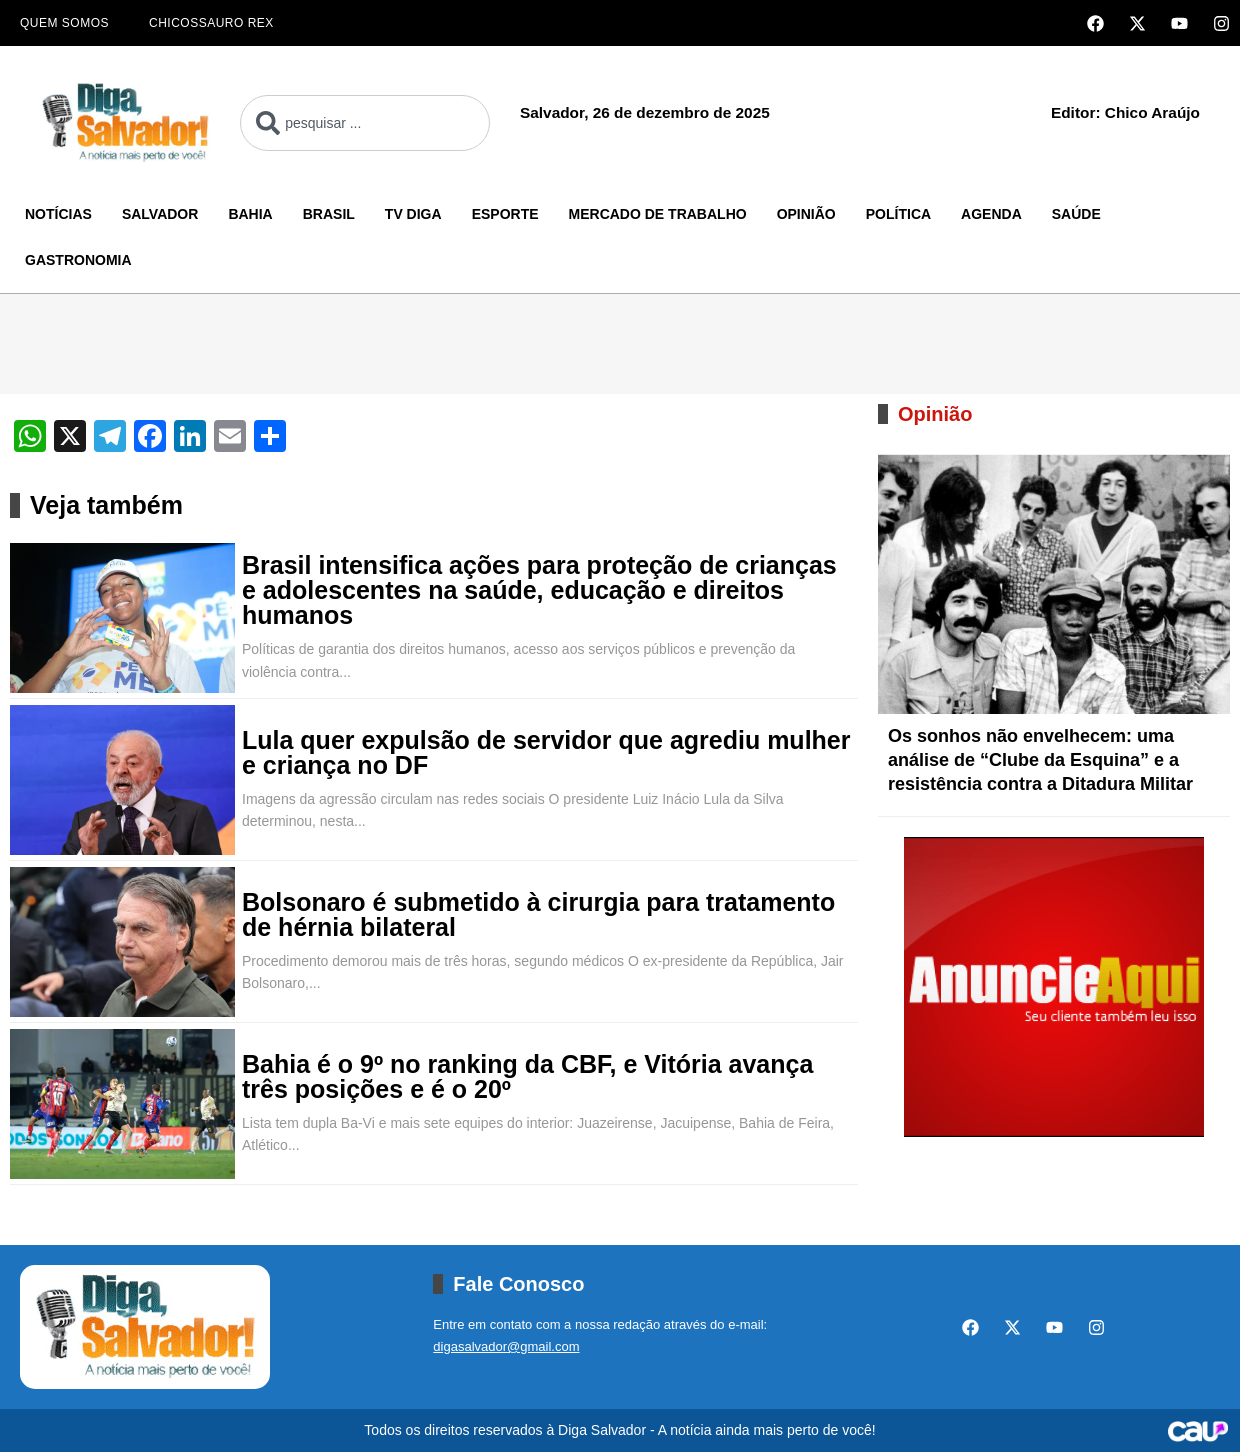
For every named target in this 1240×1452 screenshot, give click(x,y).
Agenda (991, 214)
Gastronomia (78, 260)
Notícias (58, 214)
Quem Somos (64, 23)
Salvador (160, 214)
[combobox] (365, 123)
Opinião (806, 214)
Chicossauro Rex (211, 23)
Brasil (329, 214)
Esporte (505, 214)
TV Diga (413, 214)
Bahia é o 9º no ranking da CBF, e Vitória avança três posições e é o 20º (527, 1077)
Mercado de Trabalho (658, 214)
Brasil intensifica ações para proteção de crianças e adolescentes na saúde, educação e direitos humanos (539, 590)
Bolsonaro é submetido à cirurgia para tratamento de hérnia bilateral (538, 915)
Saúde (1076, 214)
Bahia (250, 214)
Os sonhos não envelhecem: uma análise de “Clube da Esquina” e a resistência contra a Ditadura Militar (1040, 760)
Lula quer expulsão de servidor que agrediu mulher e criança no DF (546, 753)
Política (898, 214)
